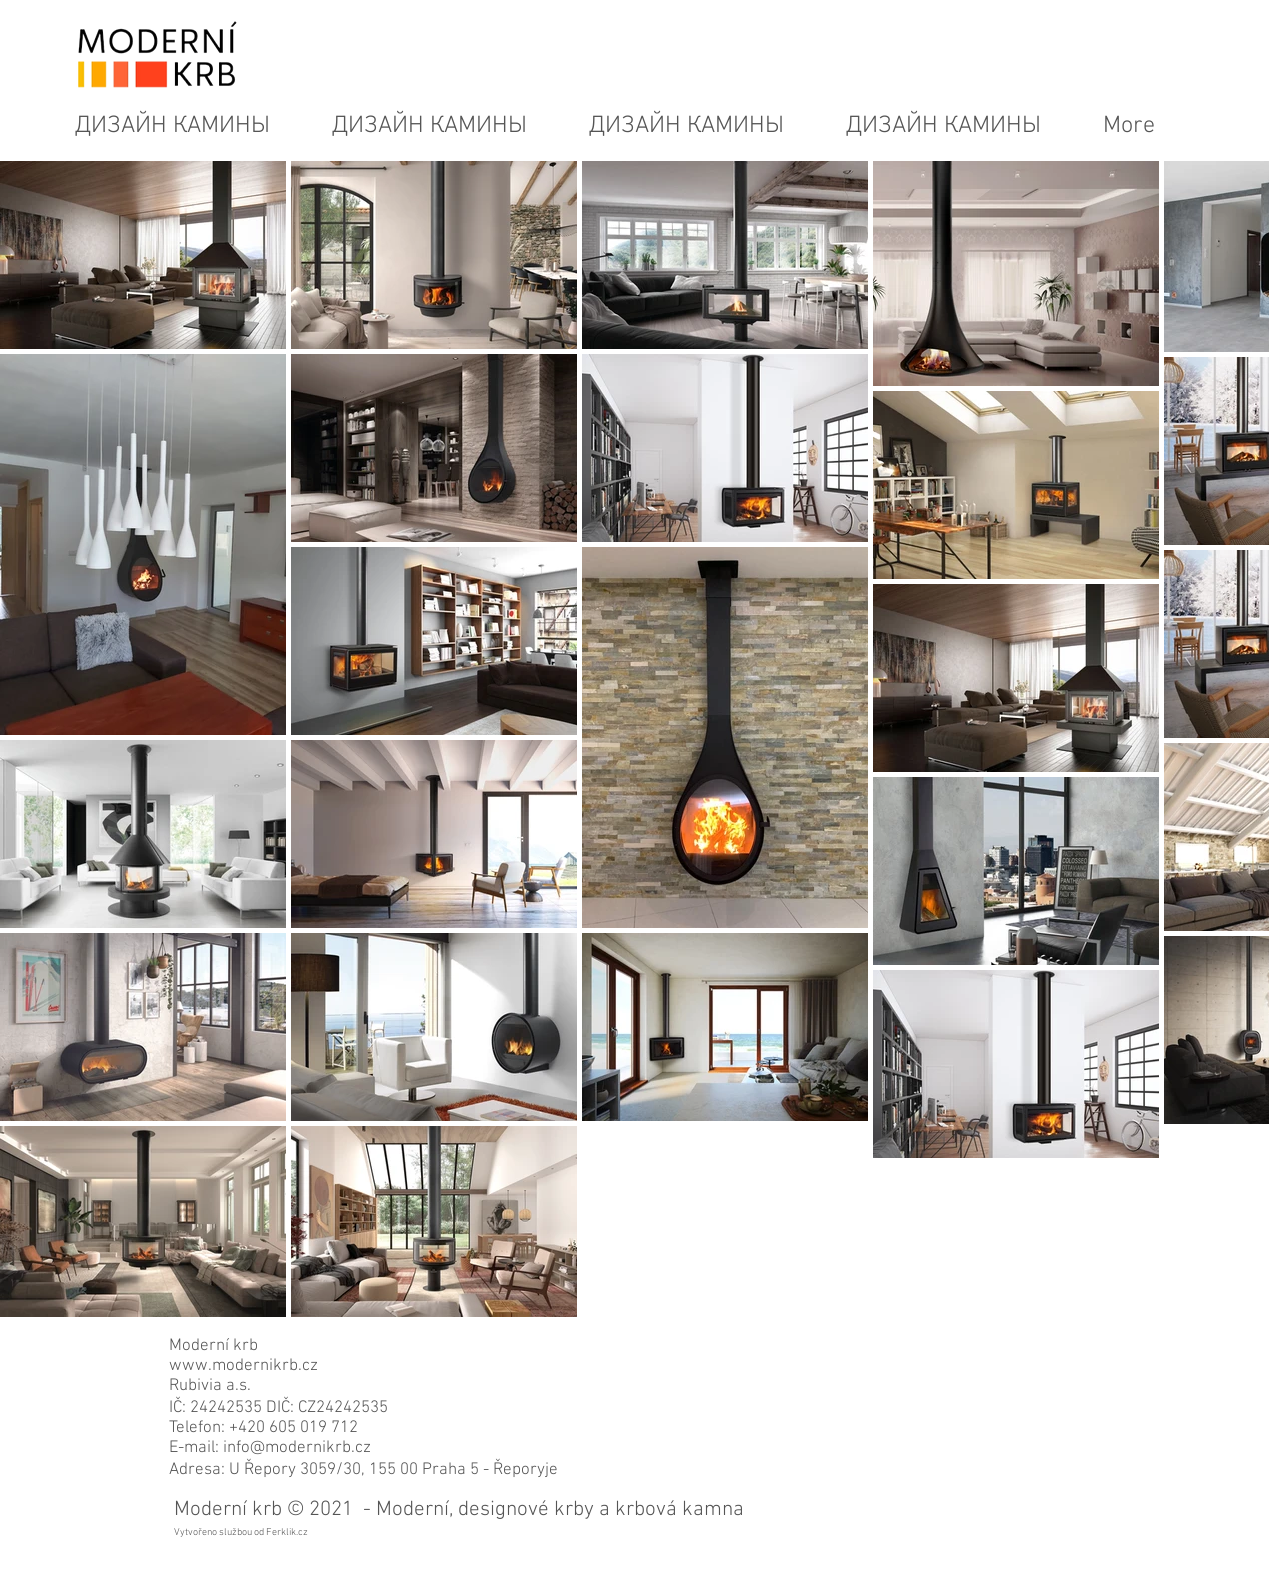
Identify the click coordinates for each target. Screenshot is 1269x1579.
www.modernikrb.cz (243, 1366)
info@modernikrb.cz (297, 1448)
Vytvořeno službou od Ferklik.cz (241, 1532)
